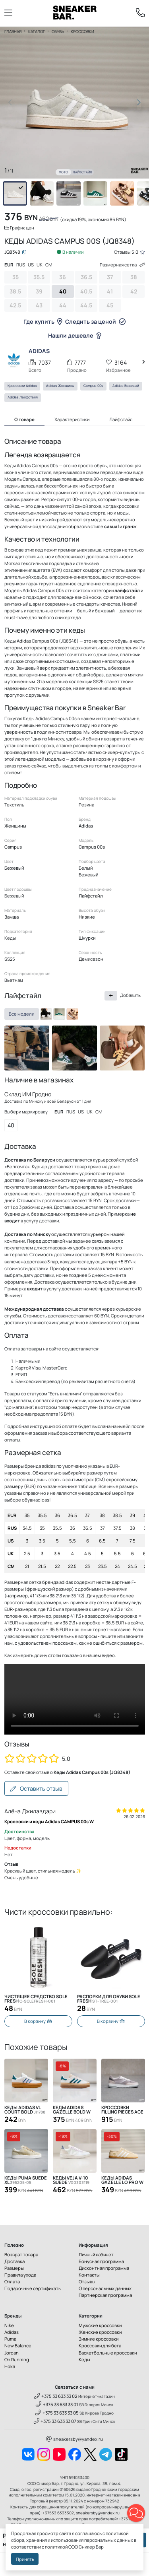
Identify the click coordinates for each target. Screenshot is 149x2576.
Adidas (11, 2332)
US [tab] (31, 265)
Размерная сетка (122, 265)
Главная (12, 31)
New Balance (17, 2346)
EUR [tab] (9, 265)
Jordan (11, 2353)
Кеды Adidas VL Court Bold (24, 2109)
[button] (139, 102)
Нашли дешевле (74, 335)
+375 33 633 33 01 (57, 2404)
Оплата (12, 2282)
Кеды (84, 2359)
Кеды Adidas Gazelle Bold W (72, 2109)
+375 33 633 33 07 (55, 2421)
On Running (16, 2359)
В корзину (38, 2021)
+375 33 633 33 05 (57, 2413)
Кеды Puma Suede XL (25, 2180)
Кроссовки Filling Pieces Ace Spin (122, 2109)
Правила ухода (20, 2275)
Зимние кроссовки (98, 2339)
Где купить (42, 321)
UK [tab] (40, 265)
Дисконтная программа (104, 2268)
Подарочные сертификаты (33, 2288)
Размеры (14, 2268)
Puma (10, 2339)
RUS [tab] (20, 265)
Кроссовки (82, 31)
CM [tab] (48, 265)
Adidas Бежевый (125, 385)
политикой (56, 2547)
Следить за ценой (95, 321)
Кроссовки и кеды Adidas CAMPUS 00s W (49, 1821)
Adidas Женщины (60, 385)
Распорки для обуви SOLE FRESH (108, 1998)
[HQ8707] (46, 1014)
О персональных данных (105, 2288)
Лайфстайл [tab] (121, 419)
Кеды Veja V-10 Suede (71, 2180)
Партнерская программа (105, 2295)
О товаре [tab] (24, 419)
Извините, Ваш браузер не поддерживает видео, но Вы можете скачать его (74, 1699)
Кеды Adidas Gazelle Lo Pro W (122, 2180)
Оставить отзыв (36, 1788)
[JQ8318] (72, 1014)
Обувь (58, 31)
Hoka (9, 2366)
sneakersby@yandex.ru (74, 2439)
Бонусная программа (101, 2261)
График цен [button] (19, 228)
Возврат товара (21, 2254)
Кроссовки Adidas (22, 385)
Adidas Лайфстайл (23, 397)
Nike (9, 2325)
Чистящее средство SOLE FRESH (36, 1998)
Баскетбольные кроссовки (108, 2353)
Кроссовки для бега (100, 2346)
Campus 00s (93, 385)
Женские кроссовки (100, 2332)
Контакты (89, 2275)
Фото (63, 172)
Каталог (36, 31)
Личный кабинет (96, 2254)
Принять (25, 2559)
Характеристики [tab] (71, 419)
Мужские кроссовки (100, 2325)
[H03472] (59, 1014)
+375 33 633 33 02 (55, 2396)
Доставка (14, 2261)
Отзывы (87, 2282)
